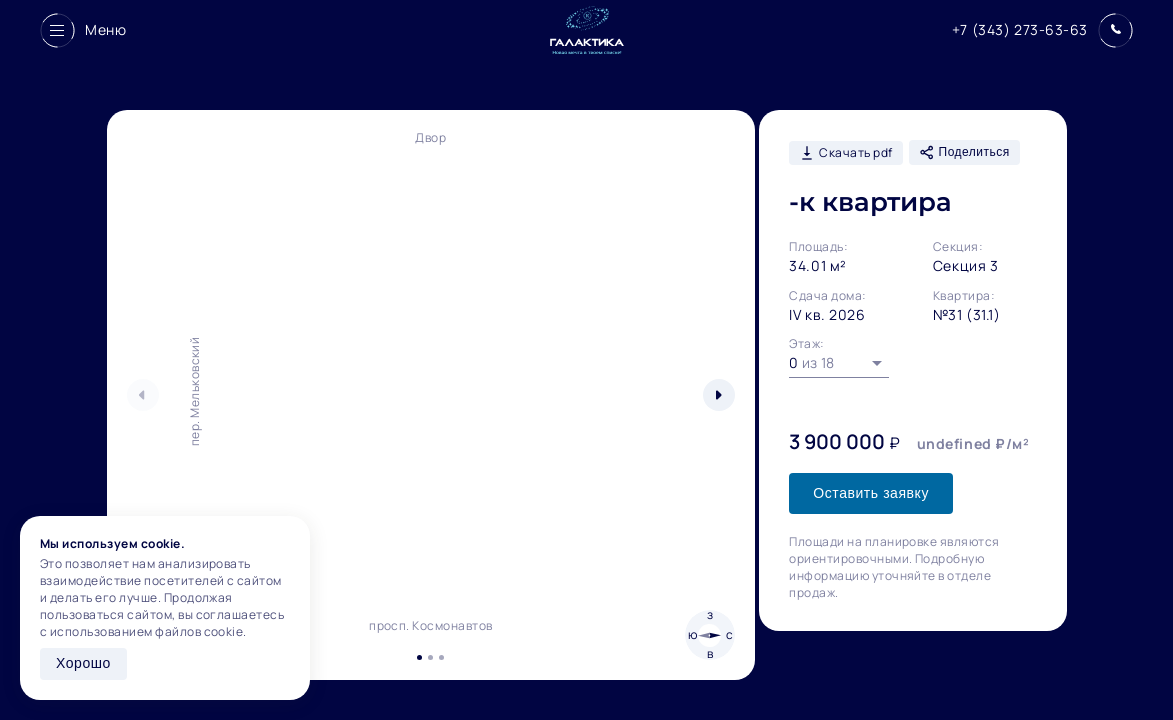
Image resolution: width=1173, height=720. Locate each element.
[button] (719, 395)
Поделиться (964, 152)
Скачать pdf (845, 152)
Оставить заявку (871, 493)
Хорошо (83, 663)
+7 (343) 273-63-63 (1020, 30)
